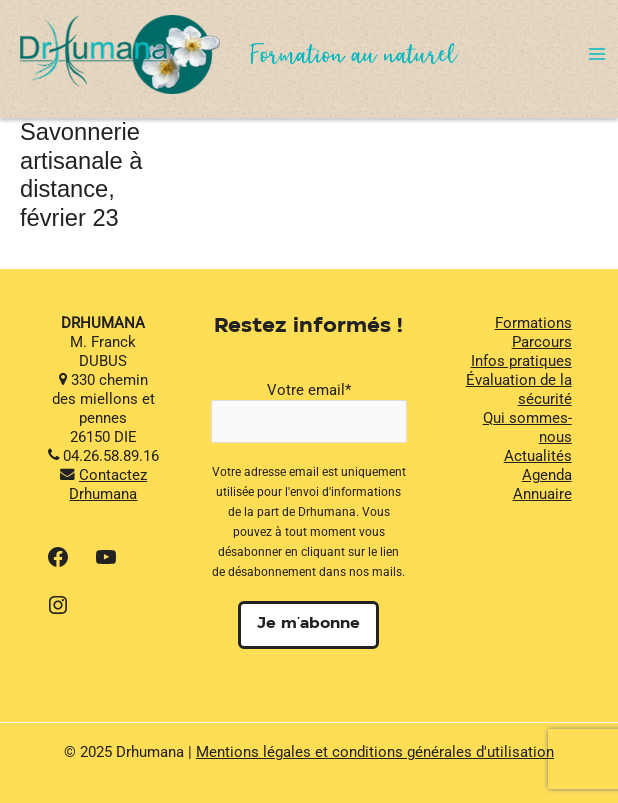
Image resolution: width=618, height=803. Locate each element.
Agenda (547, 475)
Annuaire (542, 494)
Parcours (542, 342)
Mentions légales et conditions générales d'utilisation (375, 752)
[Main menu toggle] (597, 54)
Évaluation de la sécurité (519, 389)
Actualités (538, 456)
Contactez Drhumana (108, 484)
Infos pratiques (521, 361)
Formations (533, 323)
